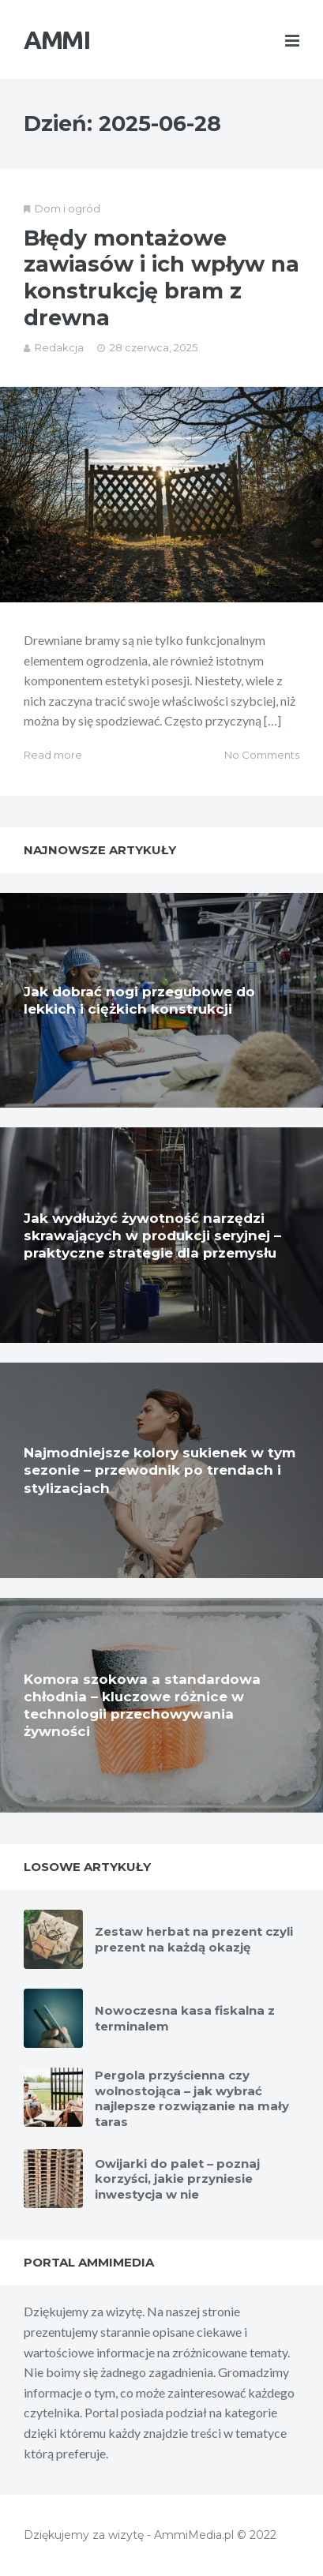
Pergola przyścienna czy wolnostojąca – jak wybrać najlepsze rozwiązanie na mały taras (192, 2098)
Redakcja (59, 347)
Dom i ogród (67, 208)
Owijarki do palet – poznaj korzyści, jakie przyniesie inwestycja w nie (177, 2179)
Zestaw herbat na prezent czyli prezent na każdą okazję (194, 1939)
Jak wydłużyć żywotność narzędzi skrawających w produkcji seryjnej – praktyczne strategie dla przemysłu (152, 1235)
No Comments (261, 754)
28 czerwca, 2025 (153, 347)
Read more (53, 754)
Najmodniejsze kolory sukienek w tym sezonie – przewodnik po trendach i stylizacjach (159, 1470)
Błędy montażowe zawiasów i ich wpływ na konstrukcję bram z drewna (161, 278)
